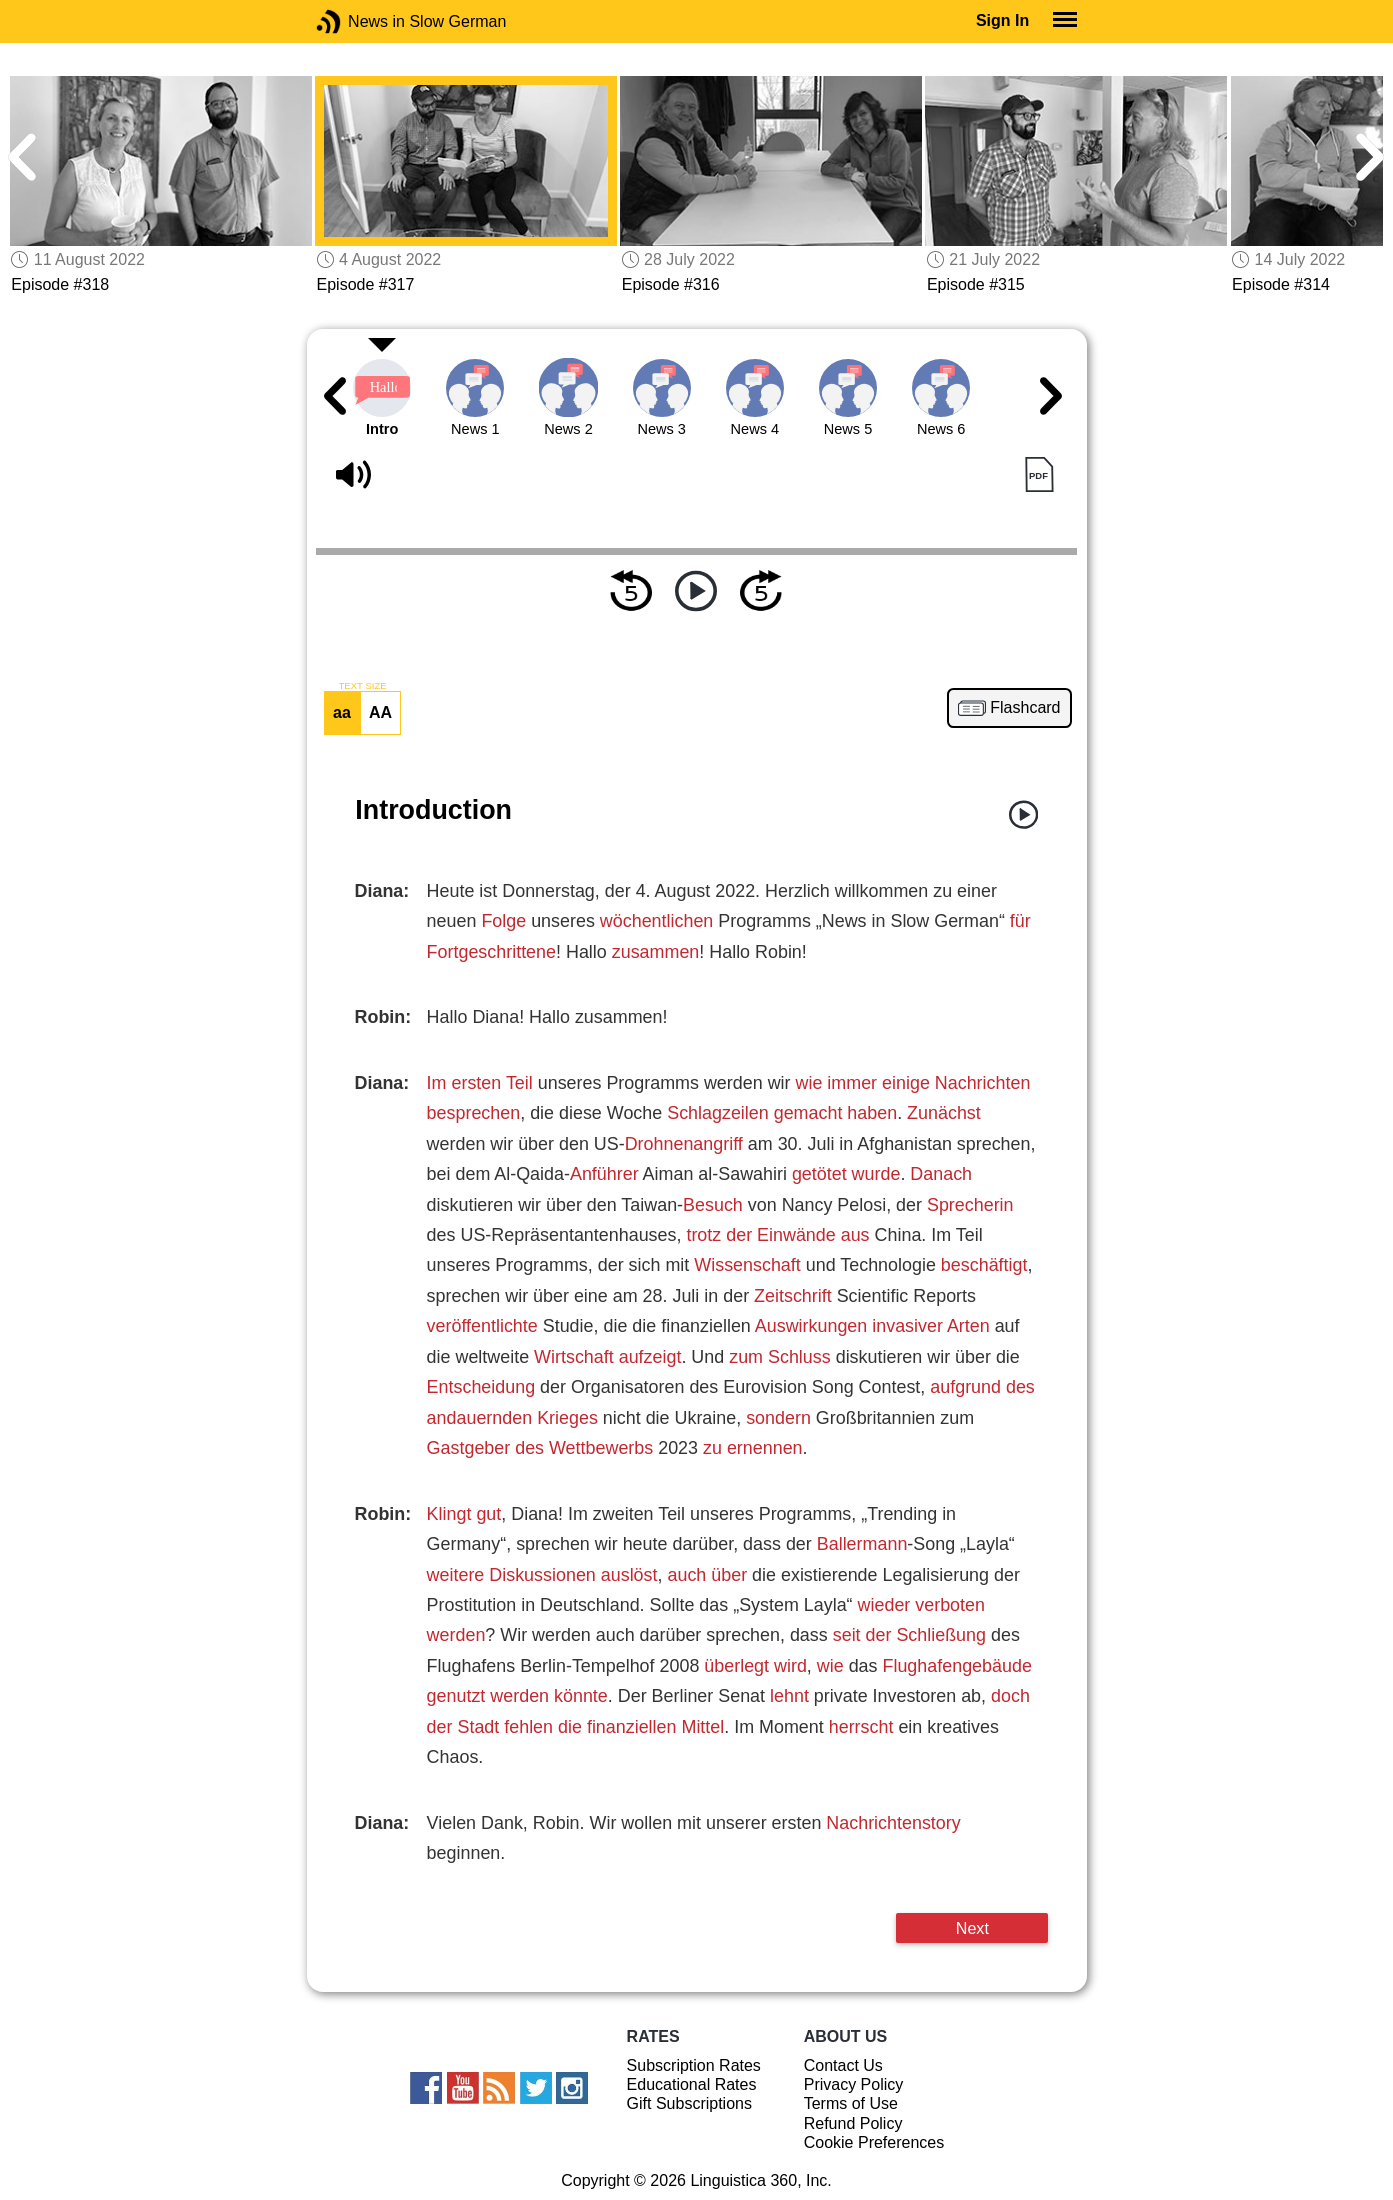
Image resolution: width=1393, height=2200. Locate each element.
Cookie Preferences (874, 2142)
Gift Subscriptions (689, 2103)
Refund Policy (853, 2123)
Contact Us (843, 2065)
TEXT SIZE (362, 686)
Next (972, 1928)
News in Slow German (358, 21)
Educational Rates (692, 2084)
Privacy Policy (854, 2084)
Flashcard (1025, 708)
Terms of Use (851, 2103)
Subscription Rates (694, 2065)
